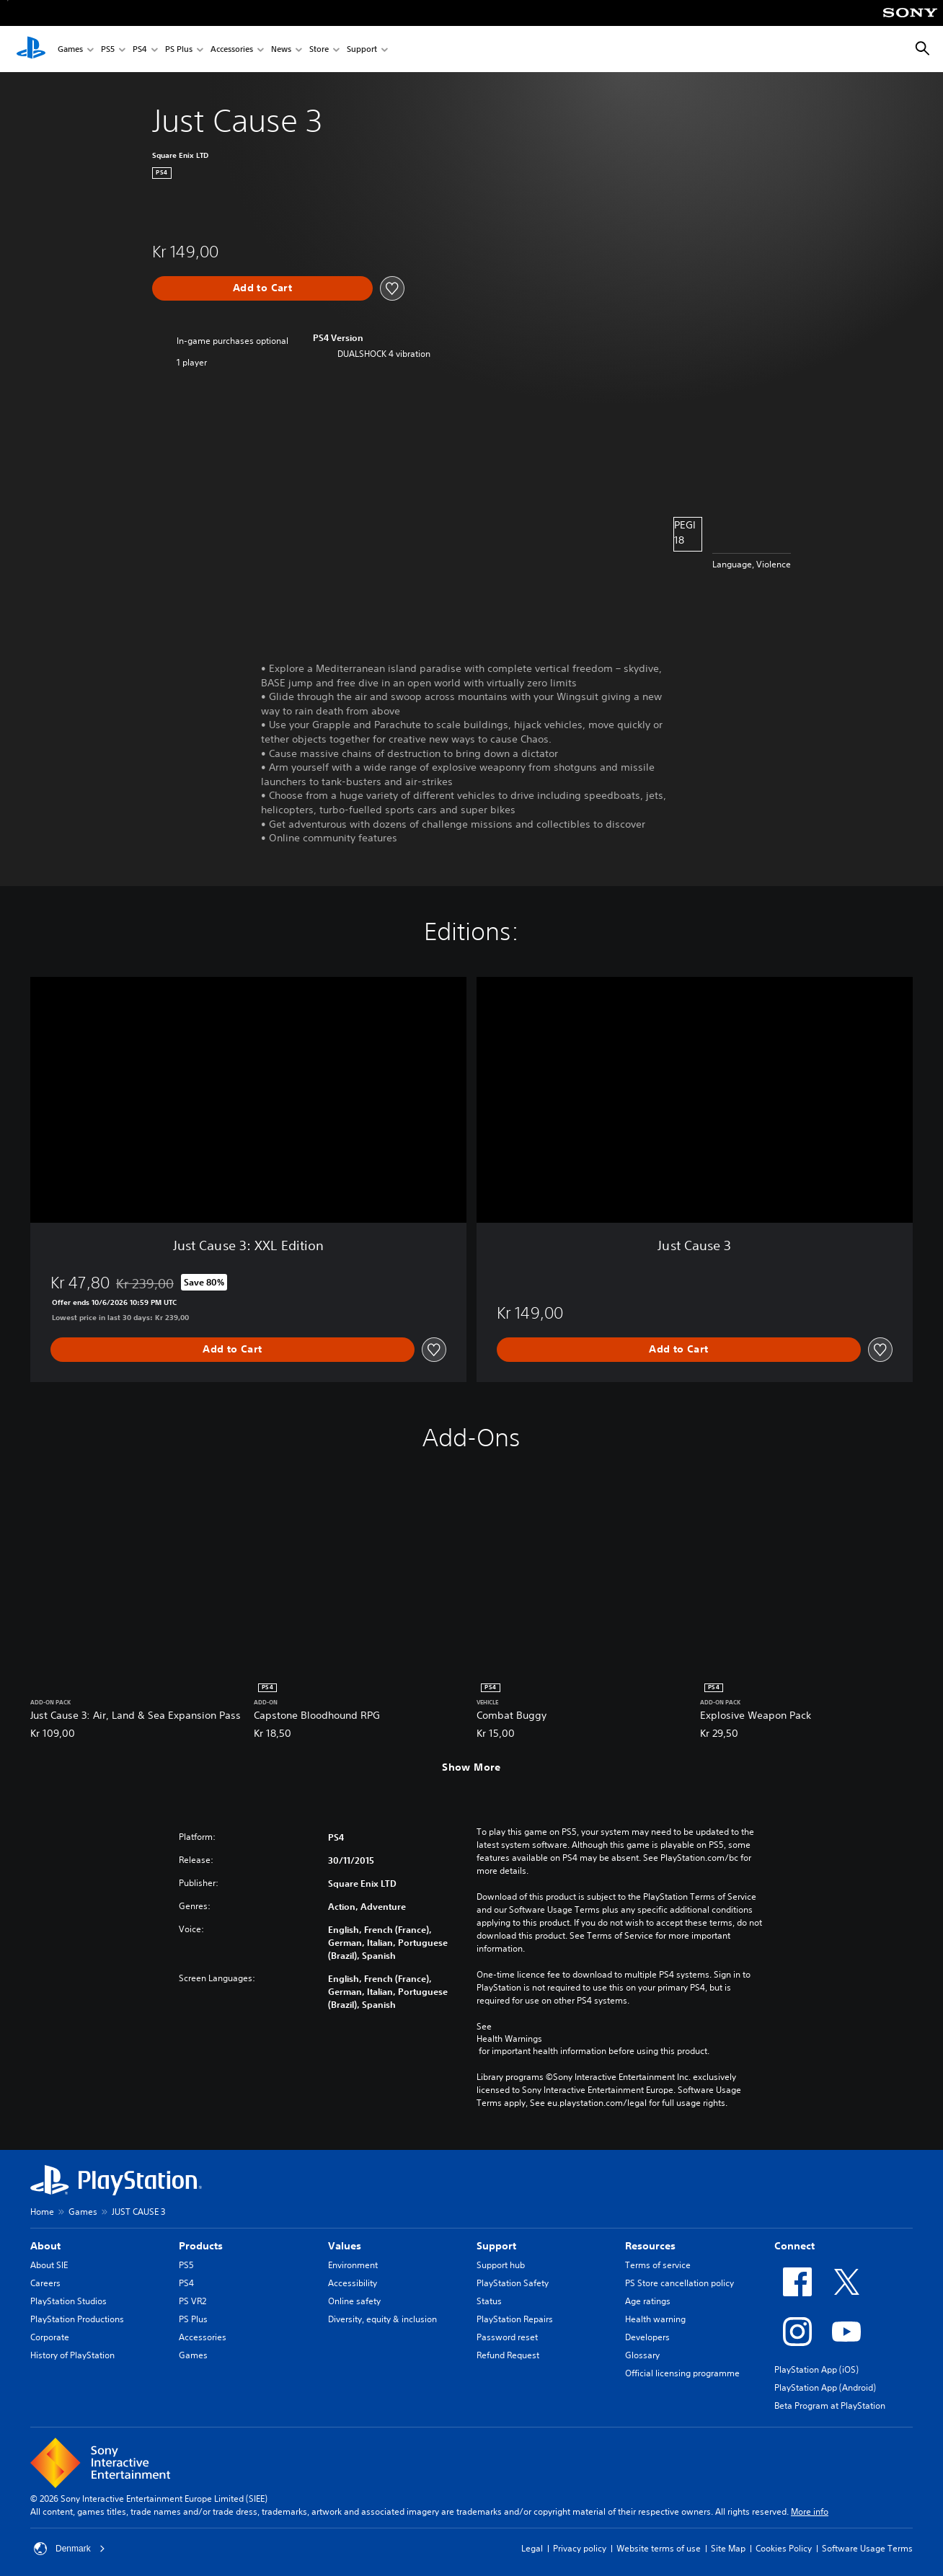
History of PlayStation (72, 2355)
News (281, 49)
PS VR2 (192, 2301)
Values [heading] (344, 2245)
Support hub (501, 2265)
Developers (647, 2337)
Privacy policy (579, 2548)
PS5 (108, 49)
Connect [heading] (794, 2245)
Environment (353, 2265)
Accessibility (352, 2283)
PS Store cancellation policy (679, 2283)
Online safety (354, 2301)
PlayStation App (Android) (825, 2387)
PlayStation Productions (77, 2319)
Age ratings (647, 2301)
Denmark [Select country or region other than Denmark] (69, 2549)
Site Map (728, 2548)
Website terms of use (658, 2548)
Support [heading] (496, 2245)
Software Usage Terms (867, 2548)
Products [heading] (201, 2245)
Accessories (232, 49)
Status (489, 2301)
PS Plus (178, 49)
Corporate (49, 2337)
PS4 (140, 49)
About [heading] (45, 2245)
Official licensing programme (682, 2373)
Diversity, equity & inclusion (382, 2319)
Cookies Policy (784, 2548)
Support (362, 49)
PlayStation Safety (513, 2283)
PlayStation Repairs (515, 2319)
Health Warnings (509, 2039)
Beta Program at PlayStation (829, 2405)
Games (70, 49)
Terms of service (658, 2265)
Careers (45, 2283)
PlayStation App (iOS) (816, 2369)
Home (42, 2211)
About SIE (49, 2265)
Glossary (642, 2355)
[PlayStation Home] (31, 49)
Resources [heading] (650, 2245)
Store (319, 49)
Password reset (507, 2337)
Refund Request (508, 2355)
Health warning (655, 2319)
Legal (532, 2548)
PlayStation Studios (68, 2301)
